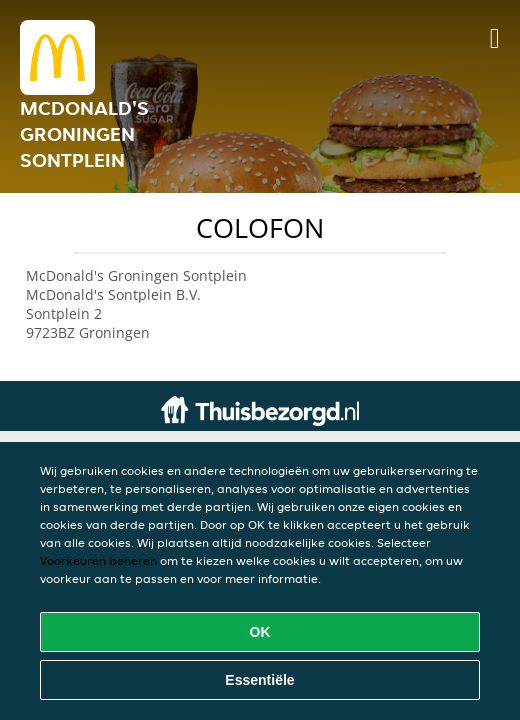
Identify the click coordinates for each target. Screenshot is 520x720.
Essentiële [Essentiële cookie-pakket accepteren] (259, 680)
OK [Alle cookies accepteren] (260, 632)
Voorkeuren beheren (98, 560)
